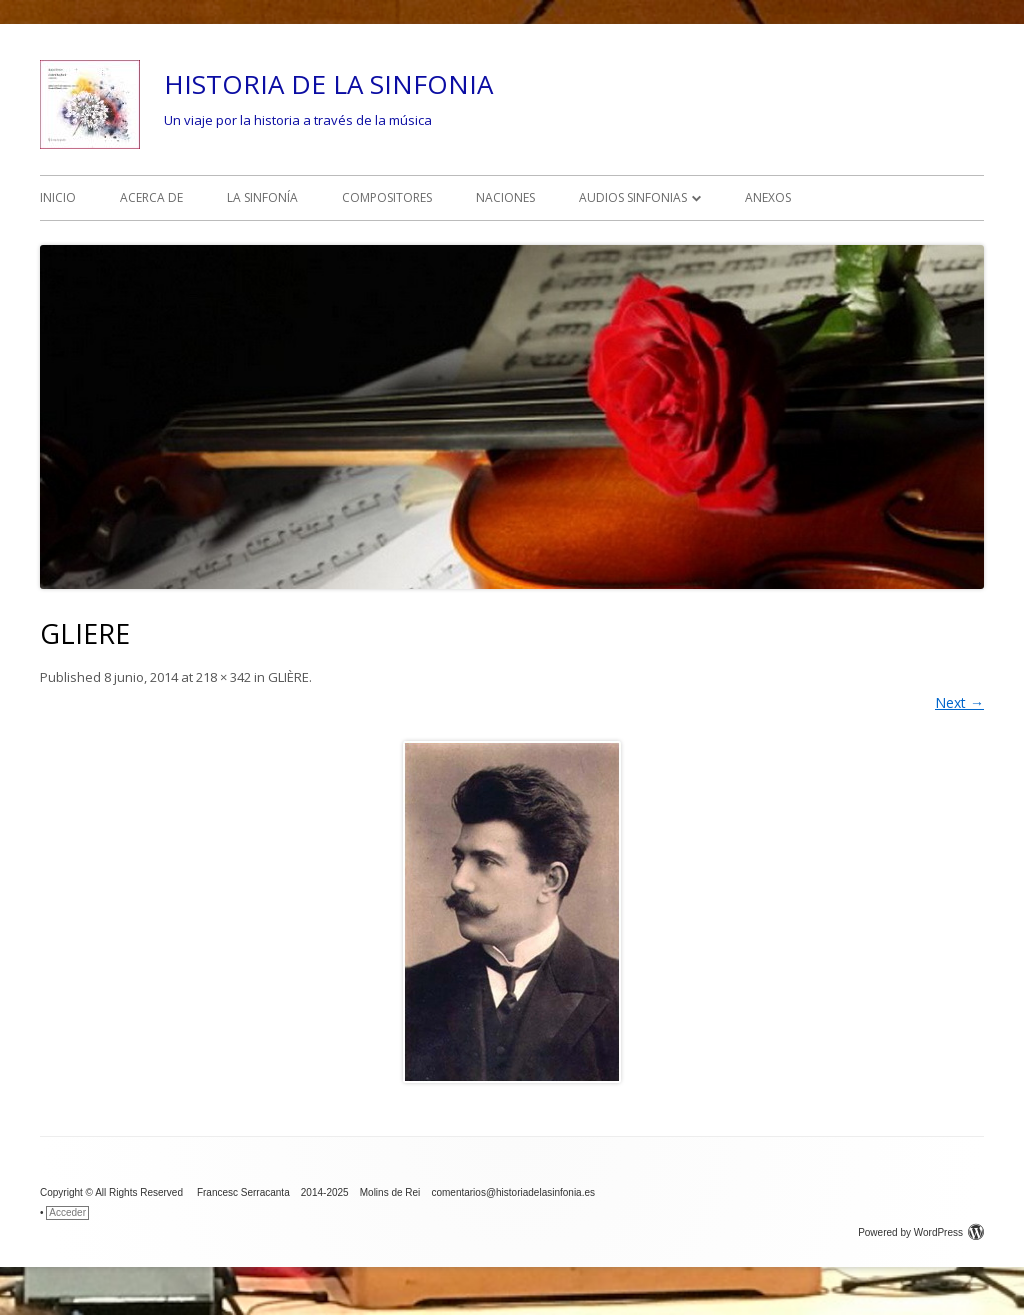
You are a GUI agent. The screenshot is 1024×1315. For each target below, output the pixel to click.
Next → (959, 702)
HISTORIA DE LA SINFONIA (328, 84)
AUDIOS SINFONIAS (633, 197)
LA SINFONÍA (262, 197)
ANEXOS (768, 197)
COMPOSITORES (387, 197)
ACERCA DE (151, 197)
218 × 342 (223, 677)
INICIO (58, 197)
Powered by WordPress (921, 1232)
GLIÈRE (288, 677)
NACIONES (505, 197)
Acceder (67, 1212)
